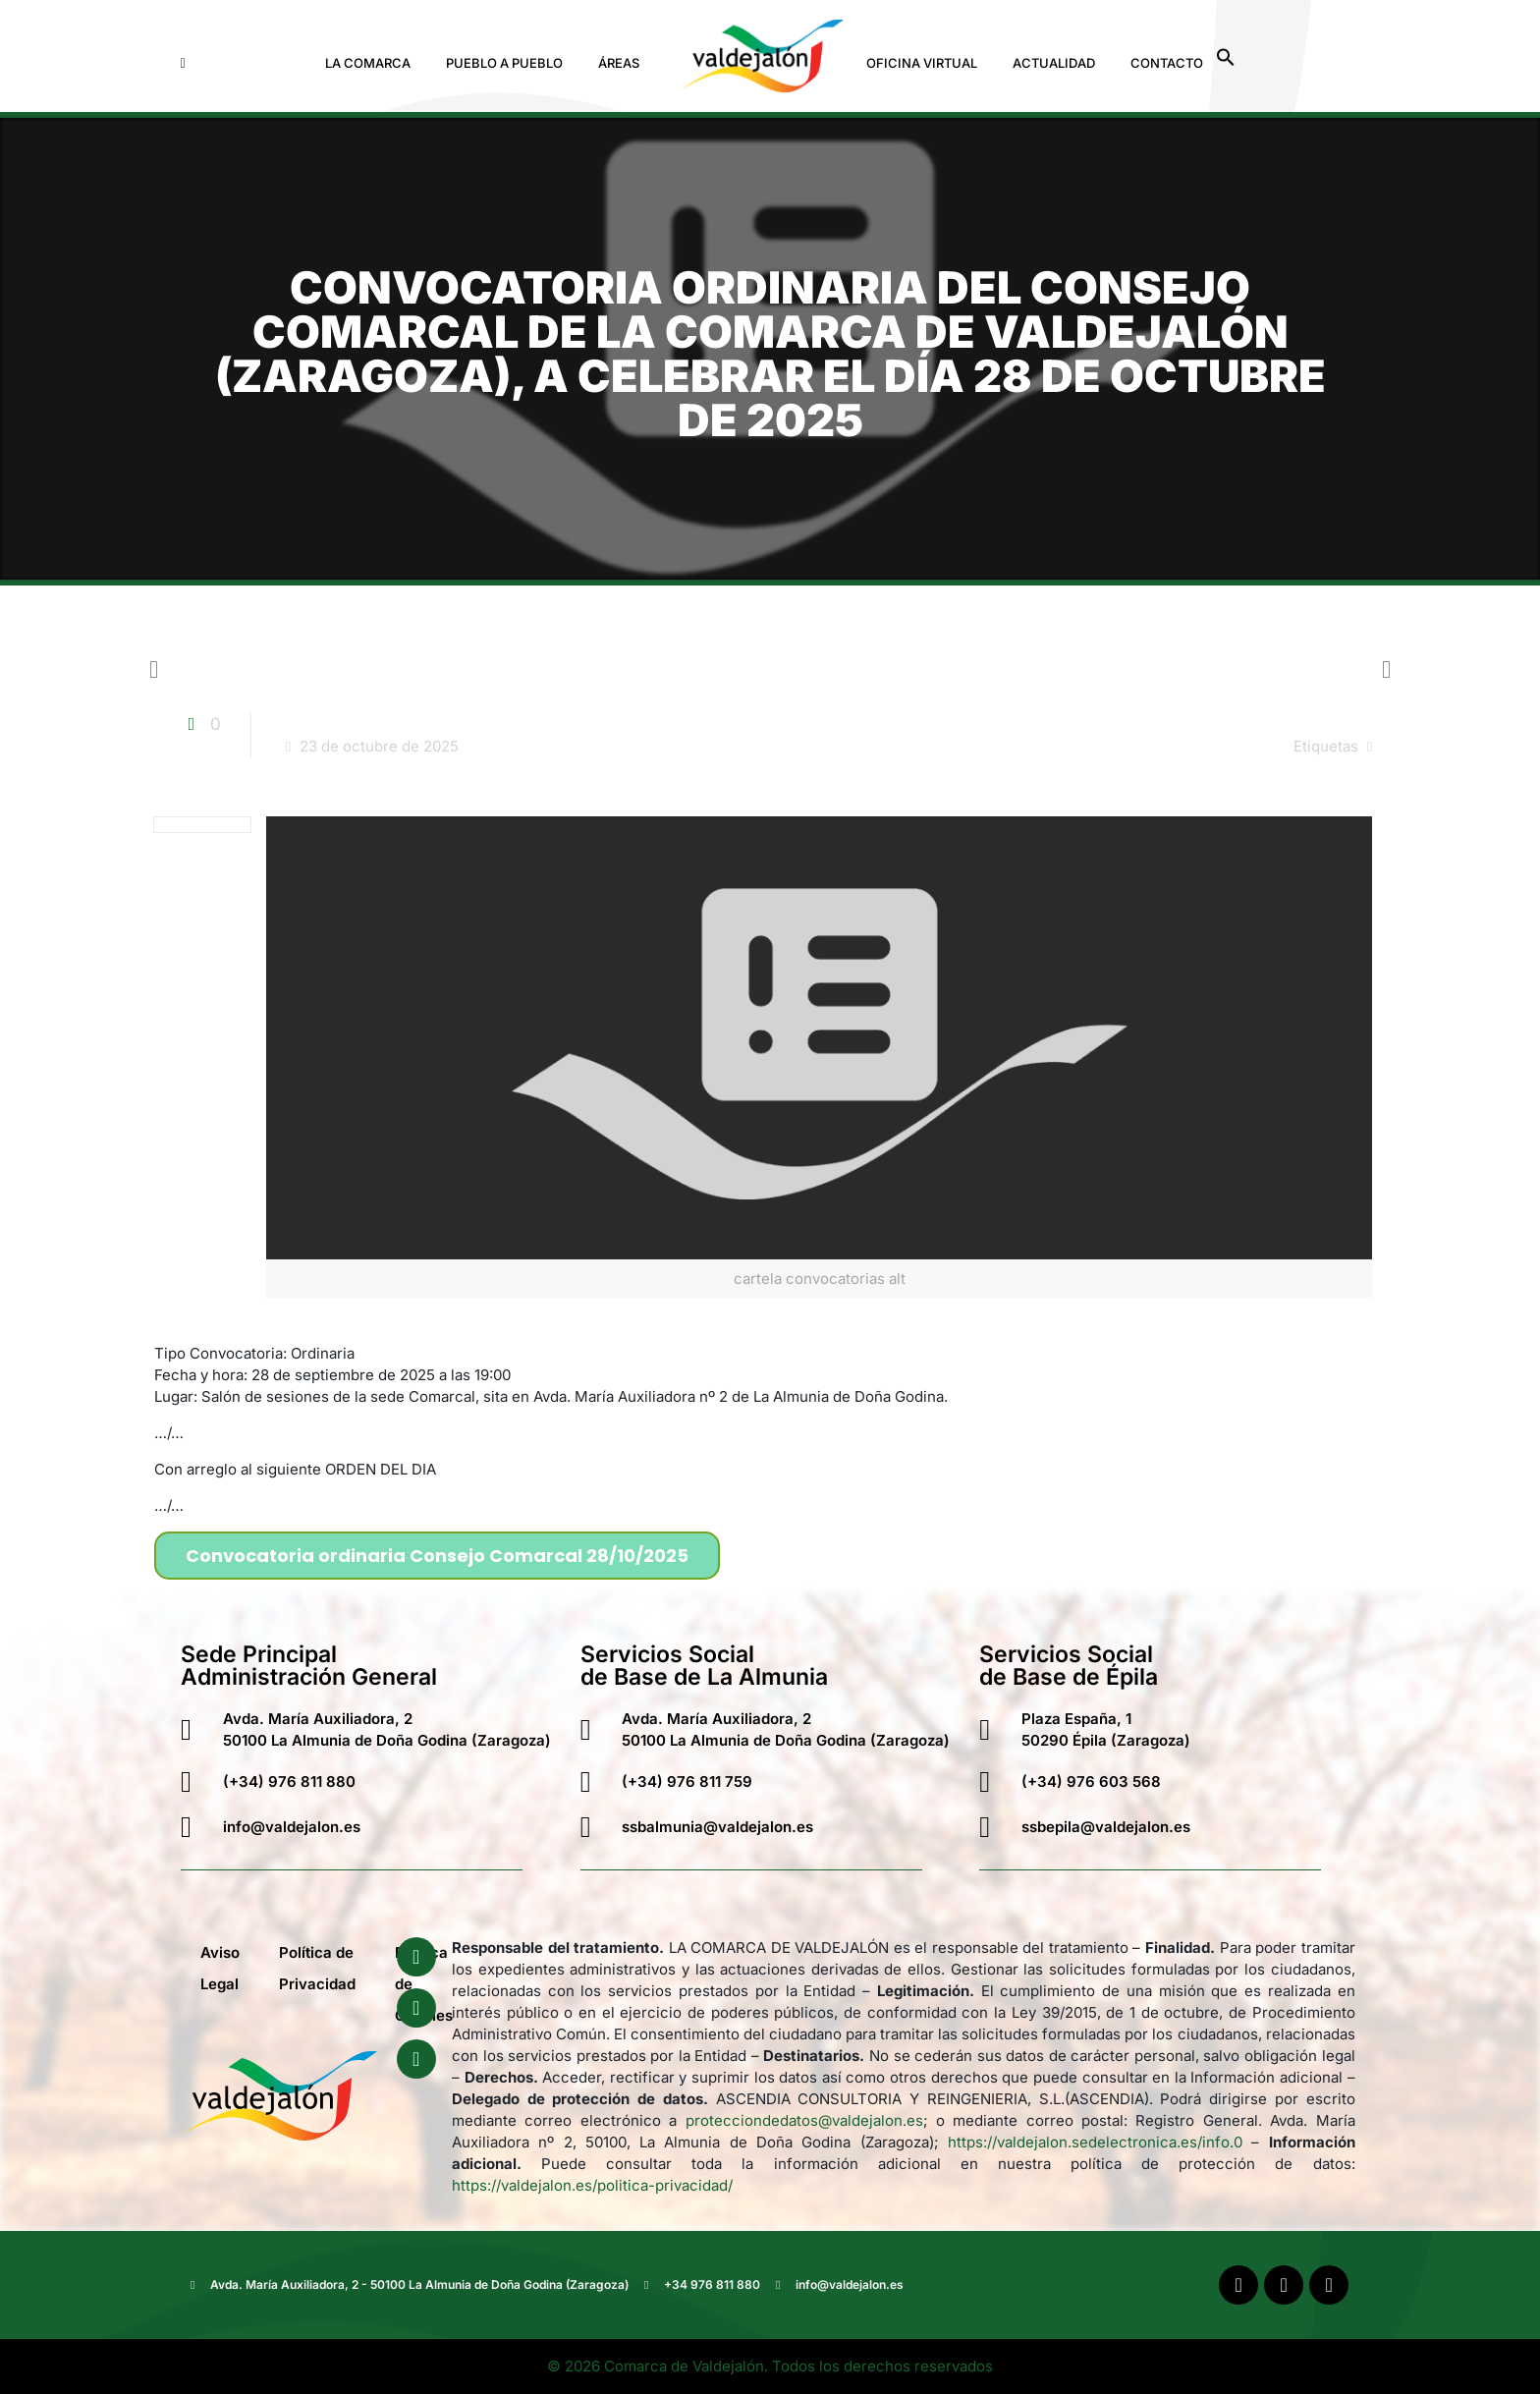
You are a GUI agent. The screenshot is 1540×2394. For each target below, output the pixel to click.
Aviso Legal (220, 1968)
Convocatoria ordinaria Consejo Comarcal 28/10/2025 (437, 1555)
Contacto (1166, 63)
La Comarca (368, 63)
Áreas (618, 63)
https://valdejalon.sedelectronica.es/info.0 (1095, 2142)
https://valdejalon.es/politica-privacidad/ (592, 2185)
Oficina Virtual (921, 63)
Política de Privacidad (317, 1968)
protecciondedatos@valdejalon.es (804, 2120)
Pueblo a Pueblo (504, 63)
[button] (372, 63)
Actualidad (1054, 63)
